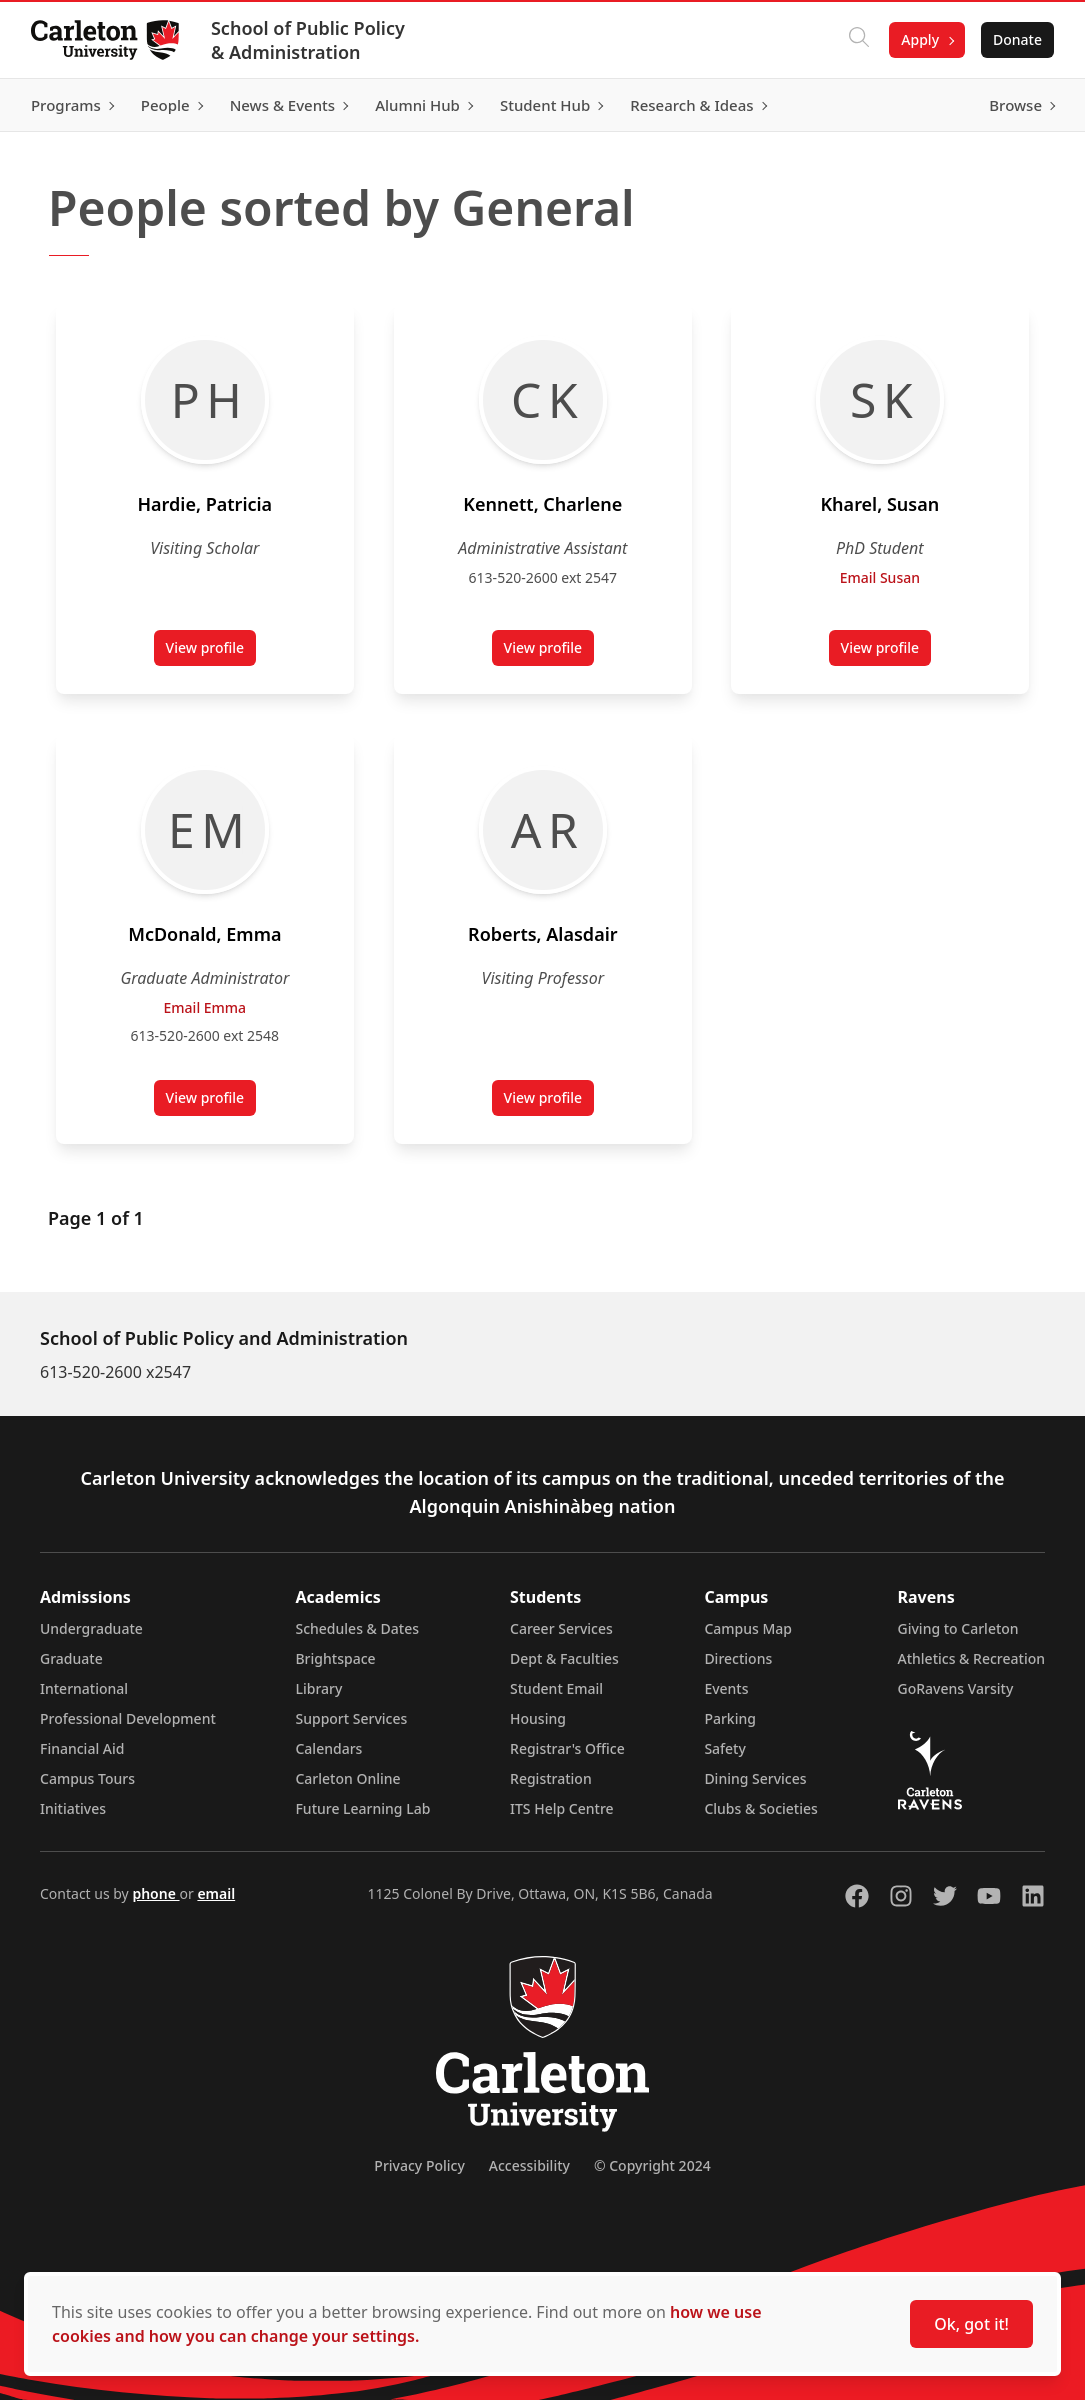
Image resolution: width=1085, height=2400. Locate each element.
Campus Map (748, 1628)
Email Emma (205, 1007)
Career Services (561, 1628)
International (84, 1688)
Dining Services (755, 1778)
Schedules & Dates (357, 1628)
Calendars (328, 1748)
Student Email (556, 1688)
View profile (211, 652)
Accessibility (529, 2165)
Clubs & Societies (760, 1808)
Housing (538, 1718)
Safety (725, 1748)
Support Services (351, 1718)
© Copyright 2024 (652, 2165)
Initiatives (73, 1808)
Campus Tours (87, 1778)
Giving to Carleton (958, 1628)
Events (726, 1688)
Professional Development (128, 1718)
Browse (1014, 105)
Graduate (71, 1658)
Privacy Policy (419, 2165)
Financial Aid (82, 1748)
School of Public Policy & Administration (309, 40)
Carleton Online (347, 1778)
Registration (551, 1778)
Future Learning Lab (362, 1808)
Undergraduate (91, 1628)
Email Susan (880, 577)
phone (155, 1893)
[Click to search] (858, 40)
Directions (738, 1658)
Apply (919, 39)
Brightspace (335, 1658)
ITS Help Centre (562, 1808)
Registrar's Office (567, 1748)
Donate (1016, 39)
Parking (730, 1718)
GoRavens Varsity (956, 1688)
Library (318, 1688)
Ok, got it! (971, 2324)
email (216, 1893)
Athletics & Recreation (971, 1658)
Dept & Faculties (564, 1658)
